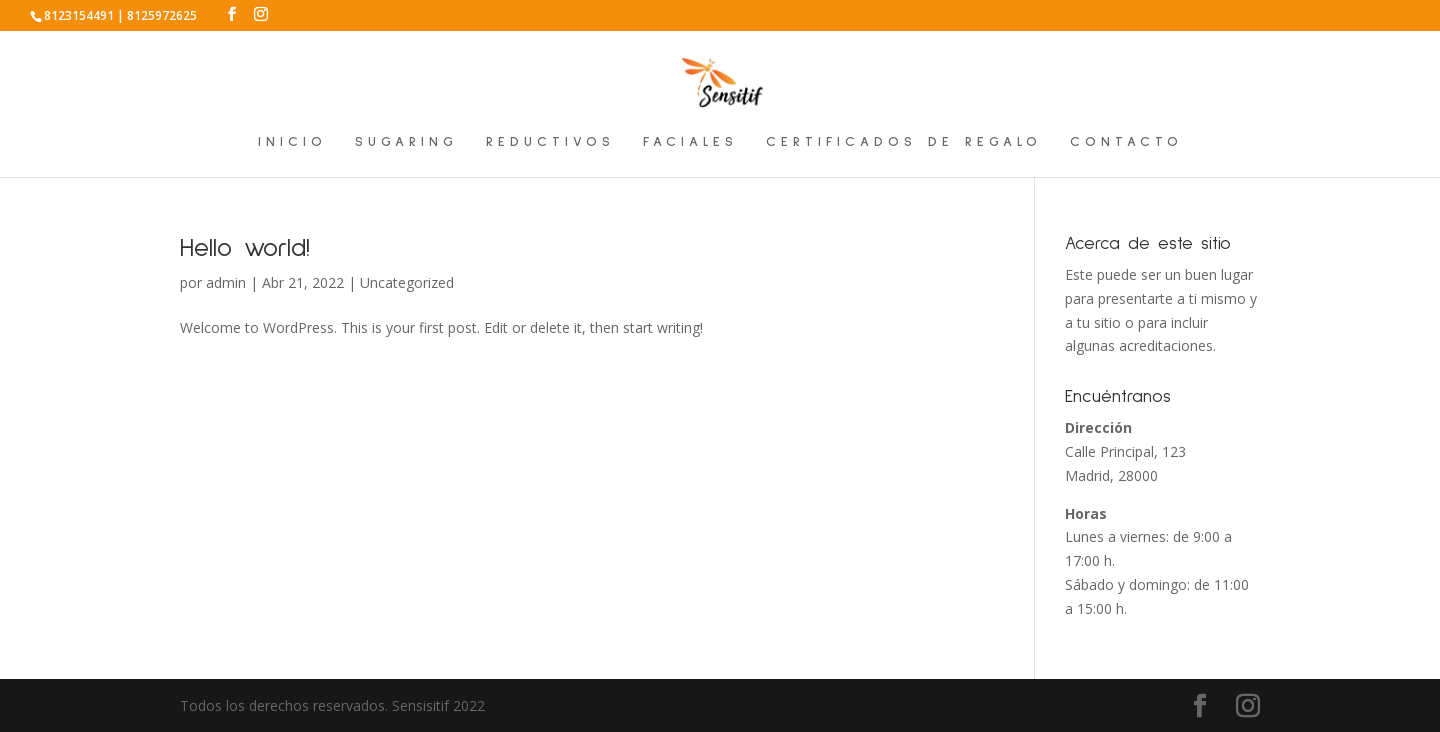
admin (226, 282)
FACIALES (690, 142)
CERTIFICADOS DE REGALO (904, 142)
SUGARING (406, 142)
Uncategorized (407, 282)
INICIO (292, 142)
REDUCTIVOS (550, 142)
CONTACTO (1126, 142)
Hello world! (245, 248)
